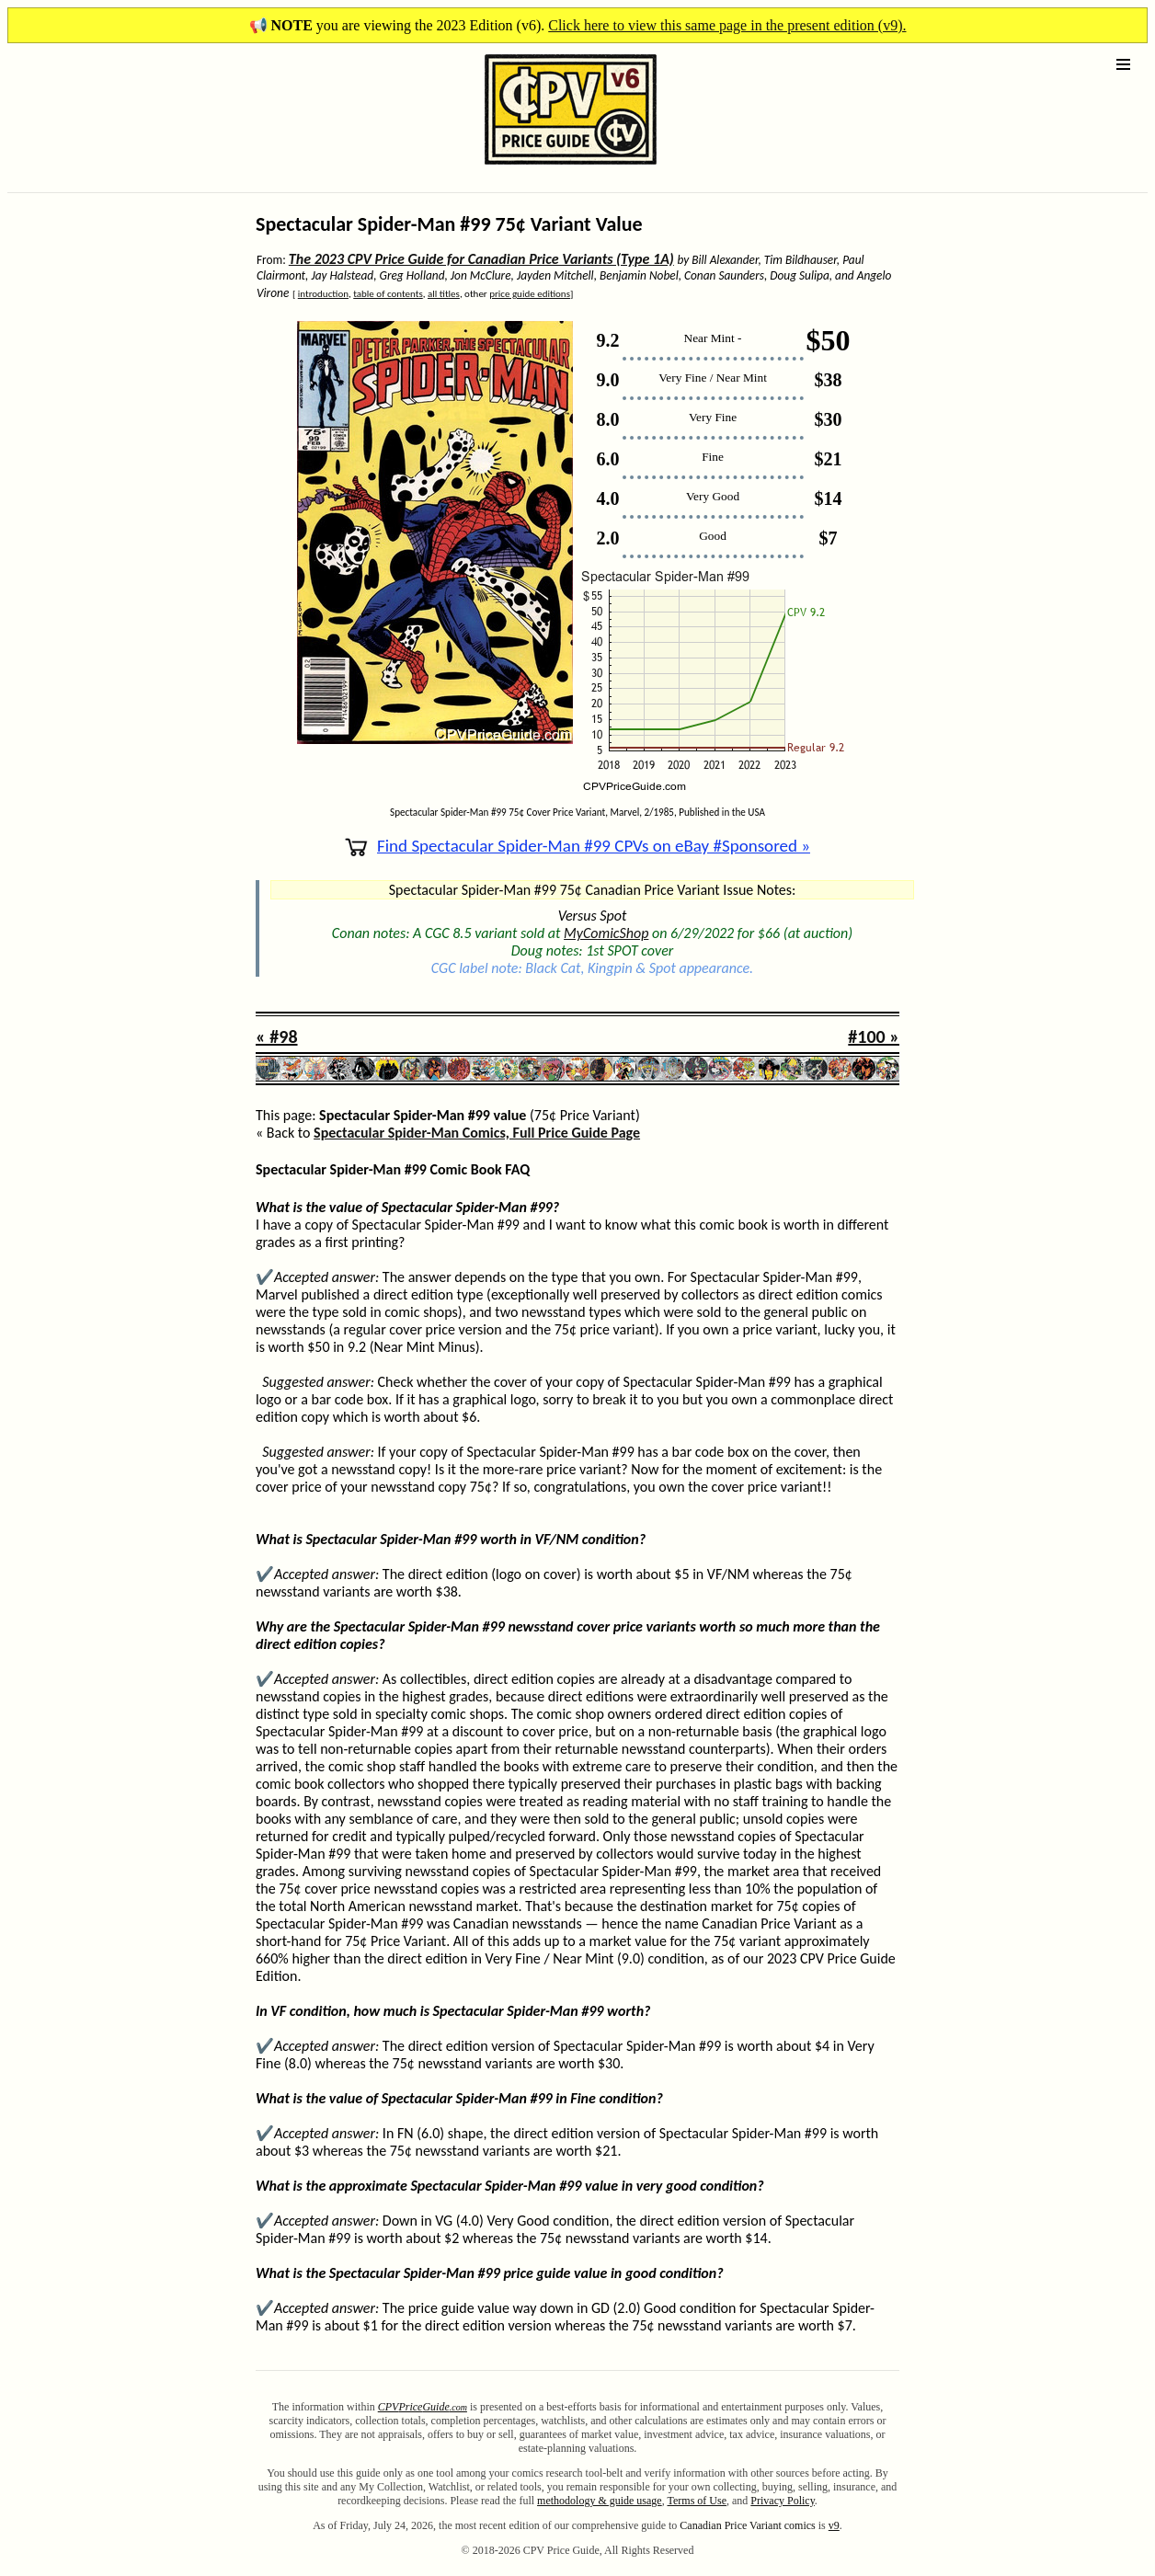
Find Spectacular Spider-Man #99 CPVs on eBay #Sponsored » (577, 845)
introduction (323, 294)
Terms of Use (697, 2500)
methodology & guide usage (599, 2500)
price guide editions (529, 294)
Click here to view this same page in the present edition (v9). (727, 25)
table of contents (387, 294)
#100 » (873, 1036)
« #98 (277, 1036)
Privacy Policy (782, 2500)
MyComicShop (606, 933)
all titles (444, 294)
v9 (834, 2525)
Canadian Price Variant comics (747, 2525)
